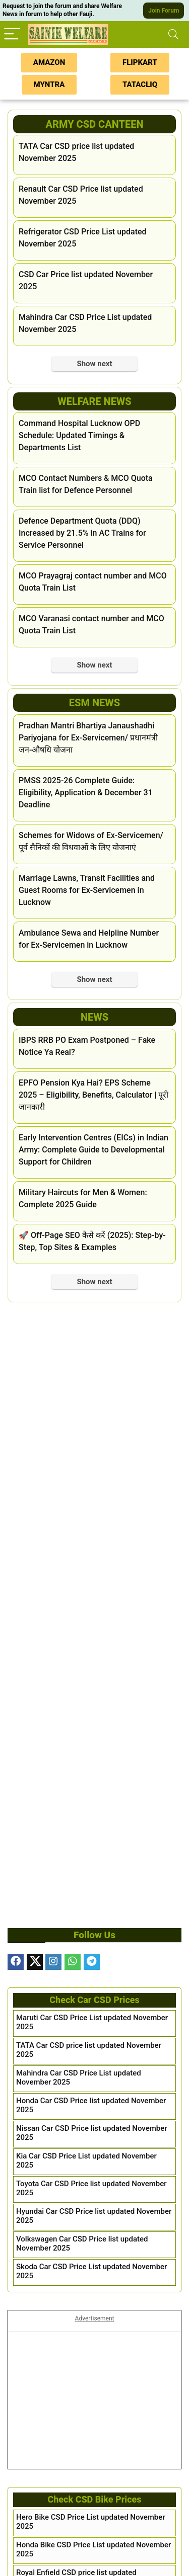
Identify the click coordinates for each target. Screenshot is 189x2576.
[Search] (173, 34)
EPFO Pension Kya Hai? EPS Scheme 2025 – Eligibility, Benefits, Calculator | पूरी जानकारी (93, 1095)
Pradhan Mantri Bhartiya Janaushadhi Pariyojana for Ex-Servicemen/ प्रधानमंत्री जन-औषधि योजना (88, 738)
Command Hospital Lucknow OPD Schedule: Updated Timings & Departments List (79, 435)
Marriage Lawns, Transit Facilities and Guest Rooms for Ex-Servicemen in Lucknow (87, 890)
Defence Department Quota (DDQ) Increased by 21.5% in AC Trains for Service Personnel (82, 533)
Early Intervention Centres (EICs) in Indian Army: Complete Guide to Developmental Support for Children (93, 1150)
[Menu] (12, 34)
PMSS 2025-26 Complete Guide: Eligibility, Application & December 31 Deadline (86, 792)
